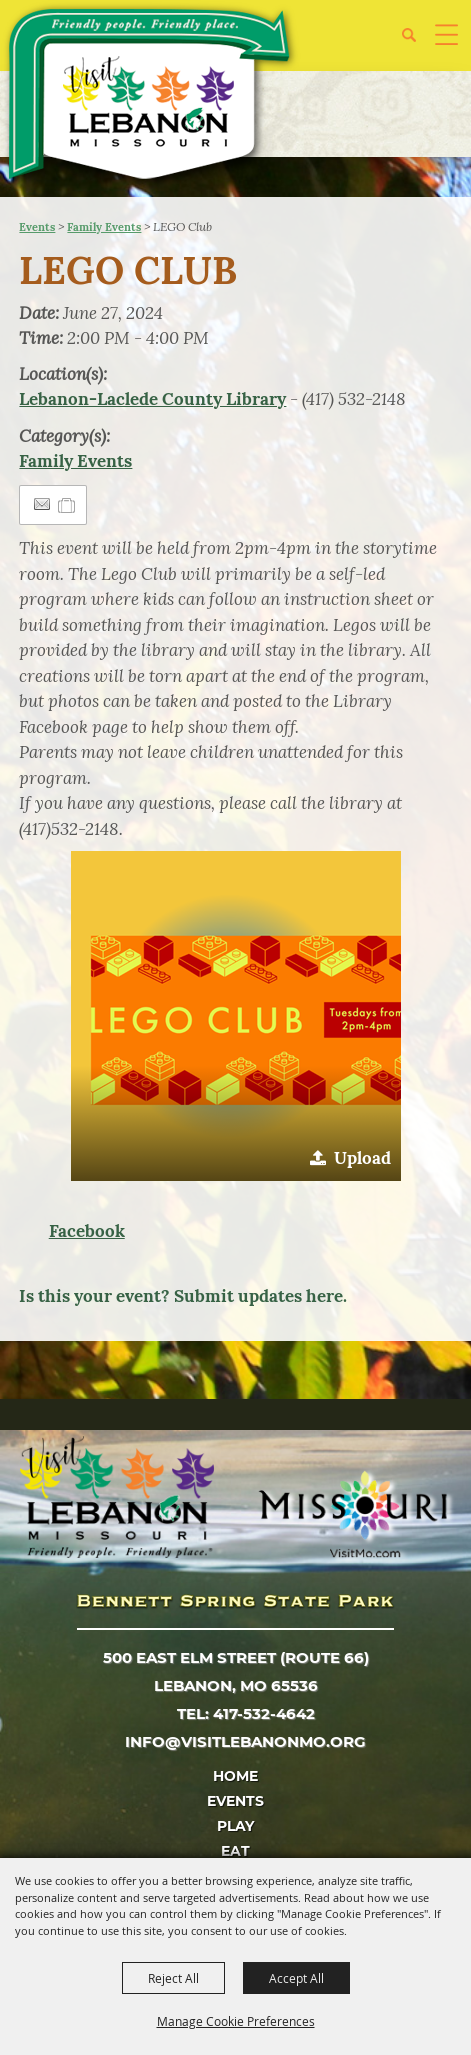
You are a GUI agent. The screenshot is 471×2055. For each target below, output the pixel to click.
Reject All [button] (173, 1978)
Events (37, 227)
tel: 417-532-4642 (246, 1713)
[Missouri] (352, 1514)
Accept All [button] (296, 1978)
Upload (362, 1158)
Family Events (104, 227)
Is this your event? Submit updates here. (183, 1296)
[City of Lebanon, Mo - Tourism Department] (151, 97)
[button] (236, 1016)
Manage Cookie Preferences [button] (236, 2021)
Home (235, 1776)
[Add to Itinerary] (67, 505)
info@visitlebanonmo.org (245, 1741)
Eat (235, 1851)
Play (235, 1826)
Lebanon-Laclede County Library (152, 399)
